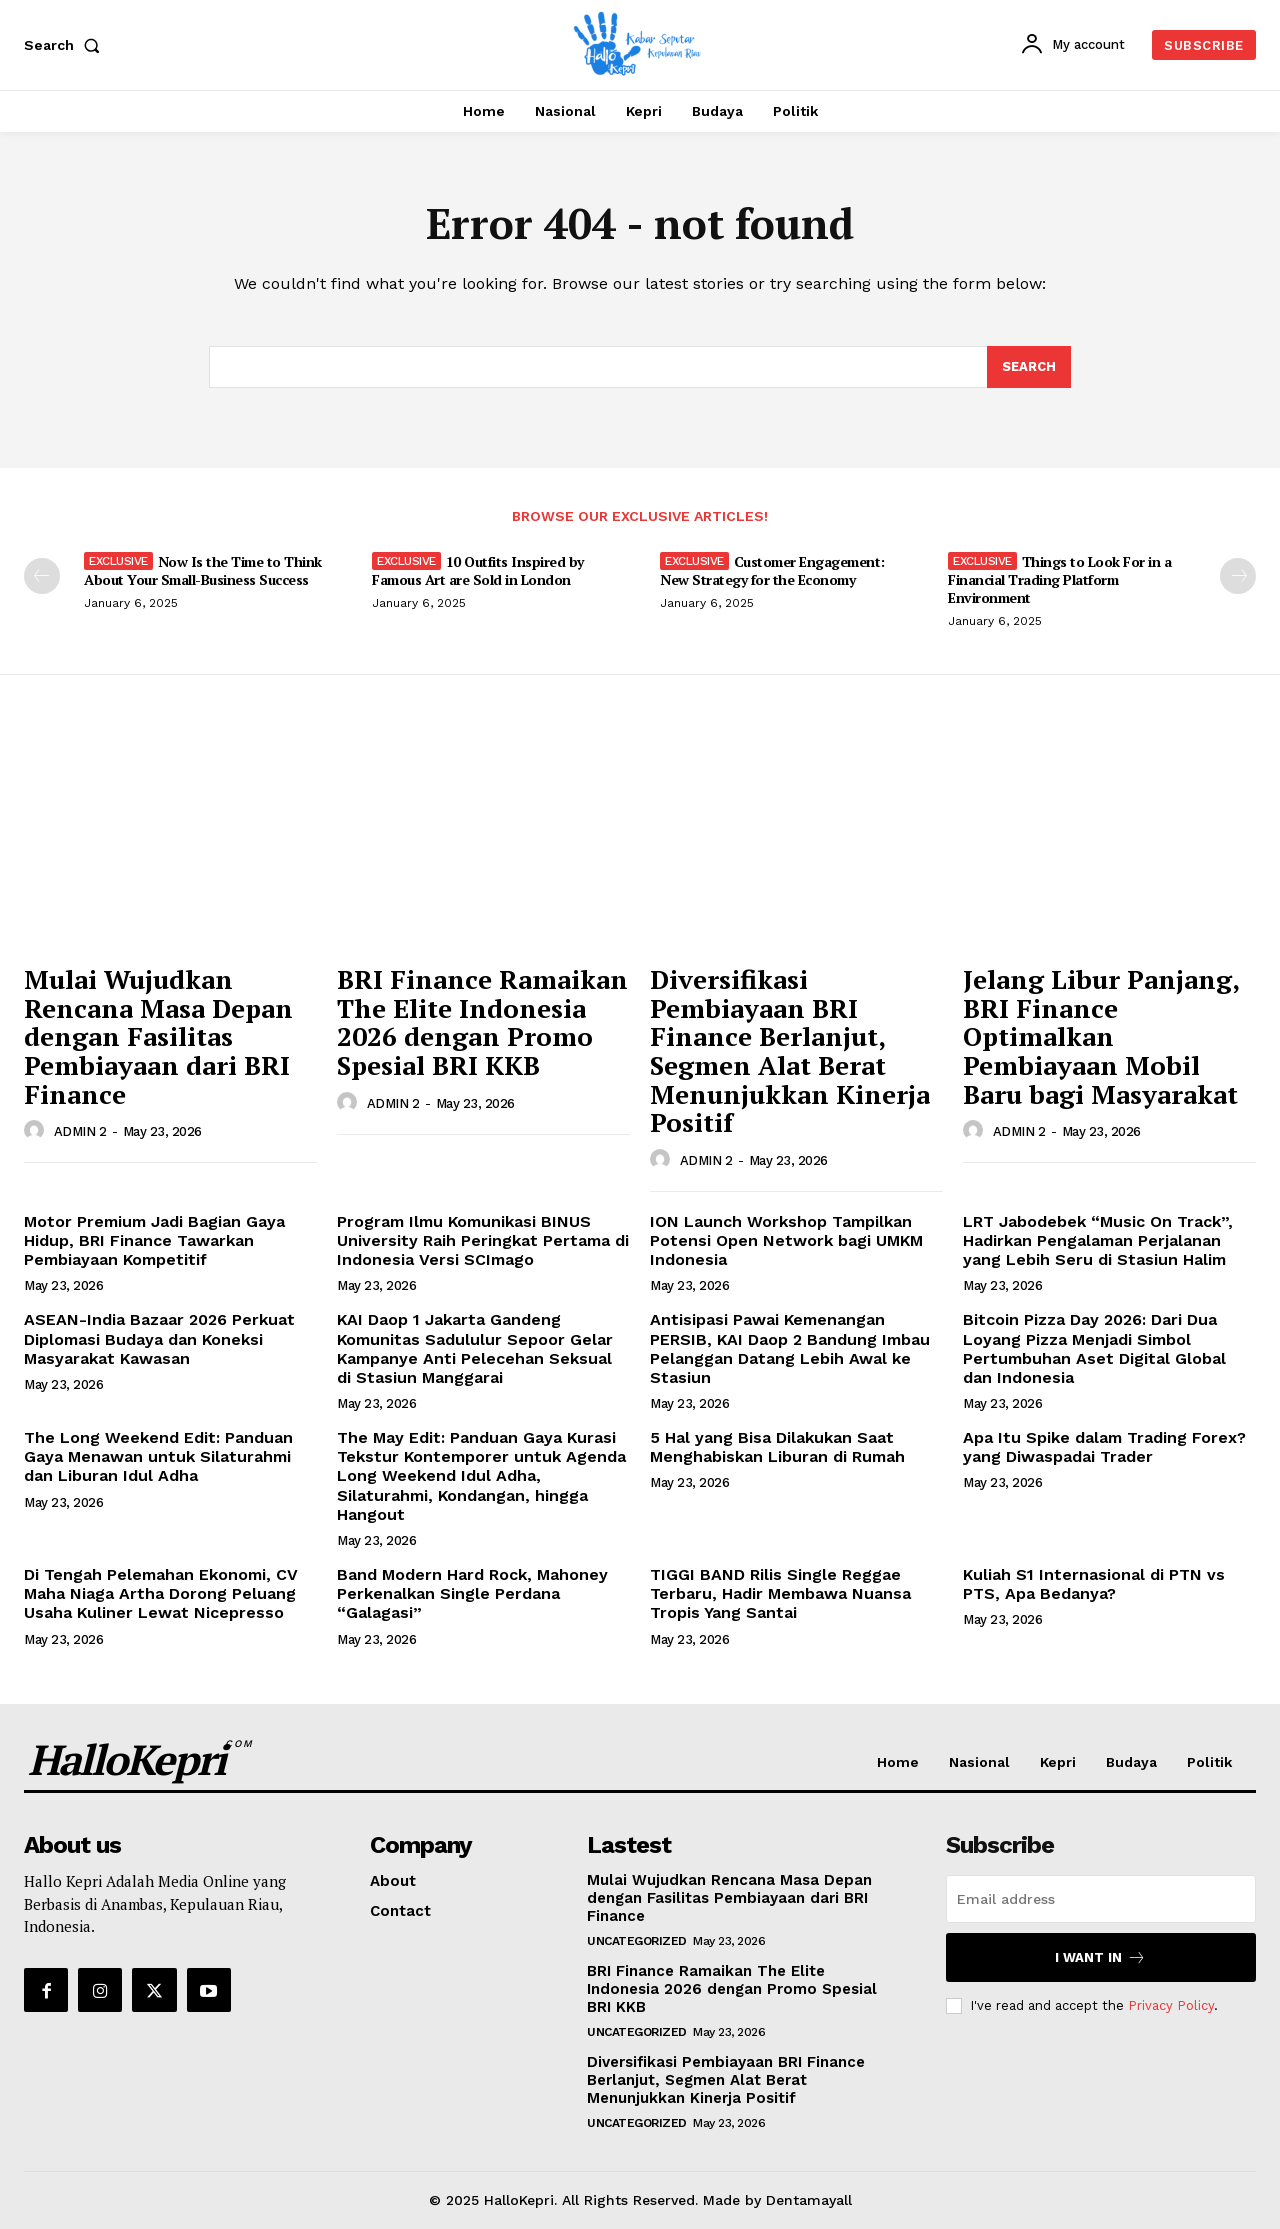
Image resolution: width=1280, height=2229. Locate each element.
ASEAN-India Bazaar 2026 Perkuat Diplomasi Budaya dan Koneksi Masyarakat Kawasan (159, 1338)
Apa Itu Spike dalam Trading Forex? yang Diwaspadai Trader (1104, 1447)
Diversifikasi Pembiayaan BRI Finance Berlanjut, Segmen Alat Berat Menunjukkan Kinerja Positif (790, 1050)
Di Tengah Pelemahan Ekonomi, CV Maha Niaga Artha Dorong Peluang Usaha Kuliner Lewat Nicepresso (161, 1593)
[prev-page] (42, 576)
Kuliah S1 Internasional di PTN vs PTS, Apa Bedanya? (1094, 1584)
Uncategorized (637, 1941)
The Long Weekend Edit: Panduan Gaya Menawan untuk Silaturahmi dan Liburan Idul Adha (158, 1456)
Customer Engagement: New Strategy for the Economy (772, 570)
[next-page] (1238, 576)
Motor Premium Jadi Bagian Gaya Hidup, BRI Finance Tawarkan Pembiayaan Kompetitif (154, 1240)
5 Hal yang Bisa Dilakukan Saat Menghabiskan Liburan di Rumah (777, 1447)
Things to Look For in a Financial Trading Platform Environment (1059, 579)
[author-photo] (37, 1131)
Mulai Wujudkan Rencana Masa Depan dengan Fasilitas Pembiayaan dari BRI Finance (158, 1036)
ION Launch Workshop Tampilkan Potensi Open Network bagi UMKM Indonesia (786, 1240)
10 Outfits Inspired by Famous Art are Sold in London (478, 570)
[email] (1101, 1899)
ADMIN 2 (80, 1131)
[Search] (1029, 367)
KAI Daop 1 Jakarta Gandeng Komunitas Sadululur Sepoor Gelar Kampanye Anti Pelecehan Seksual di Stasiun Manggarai (475, 1348)
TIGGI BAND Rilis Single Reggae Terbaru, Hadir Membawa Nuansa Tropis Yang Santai (780, 1593)
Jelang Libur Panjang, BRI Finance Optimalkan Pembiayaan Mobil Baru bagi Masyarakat (1101, 1036)
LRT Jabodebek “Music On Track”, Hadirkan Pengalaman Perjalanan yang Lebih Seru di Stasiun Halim (1098, 1240)
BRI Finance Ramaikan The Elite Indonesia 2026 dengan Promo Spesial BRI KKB (482, 1022)
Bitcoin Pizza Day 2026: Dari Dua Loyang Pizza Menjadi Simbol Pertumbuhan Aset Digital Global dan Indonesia (1094, 1348)
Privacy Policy (1171, 2005)
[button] (66, 45)
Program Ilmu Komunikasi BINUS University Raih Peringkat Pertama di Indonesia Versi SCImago (483, 1240)
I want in (1100, 1957)
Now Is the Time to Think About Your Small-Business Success (203, 570)
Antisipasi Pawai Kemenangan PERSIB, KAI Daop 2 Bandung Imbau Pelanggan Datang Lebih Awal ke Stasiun (790, 1348)
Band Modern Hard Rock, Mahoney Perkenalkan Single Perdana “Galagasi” (472, 1593)
